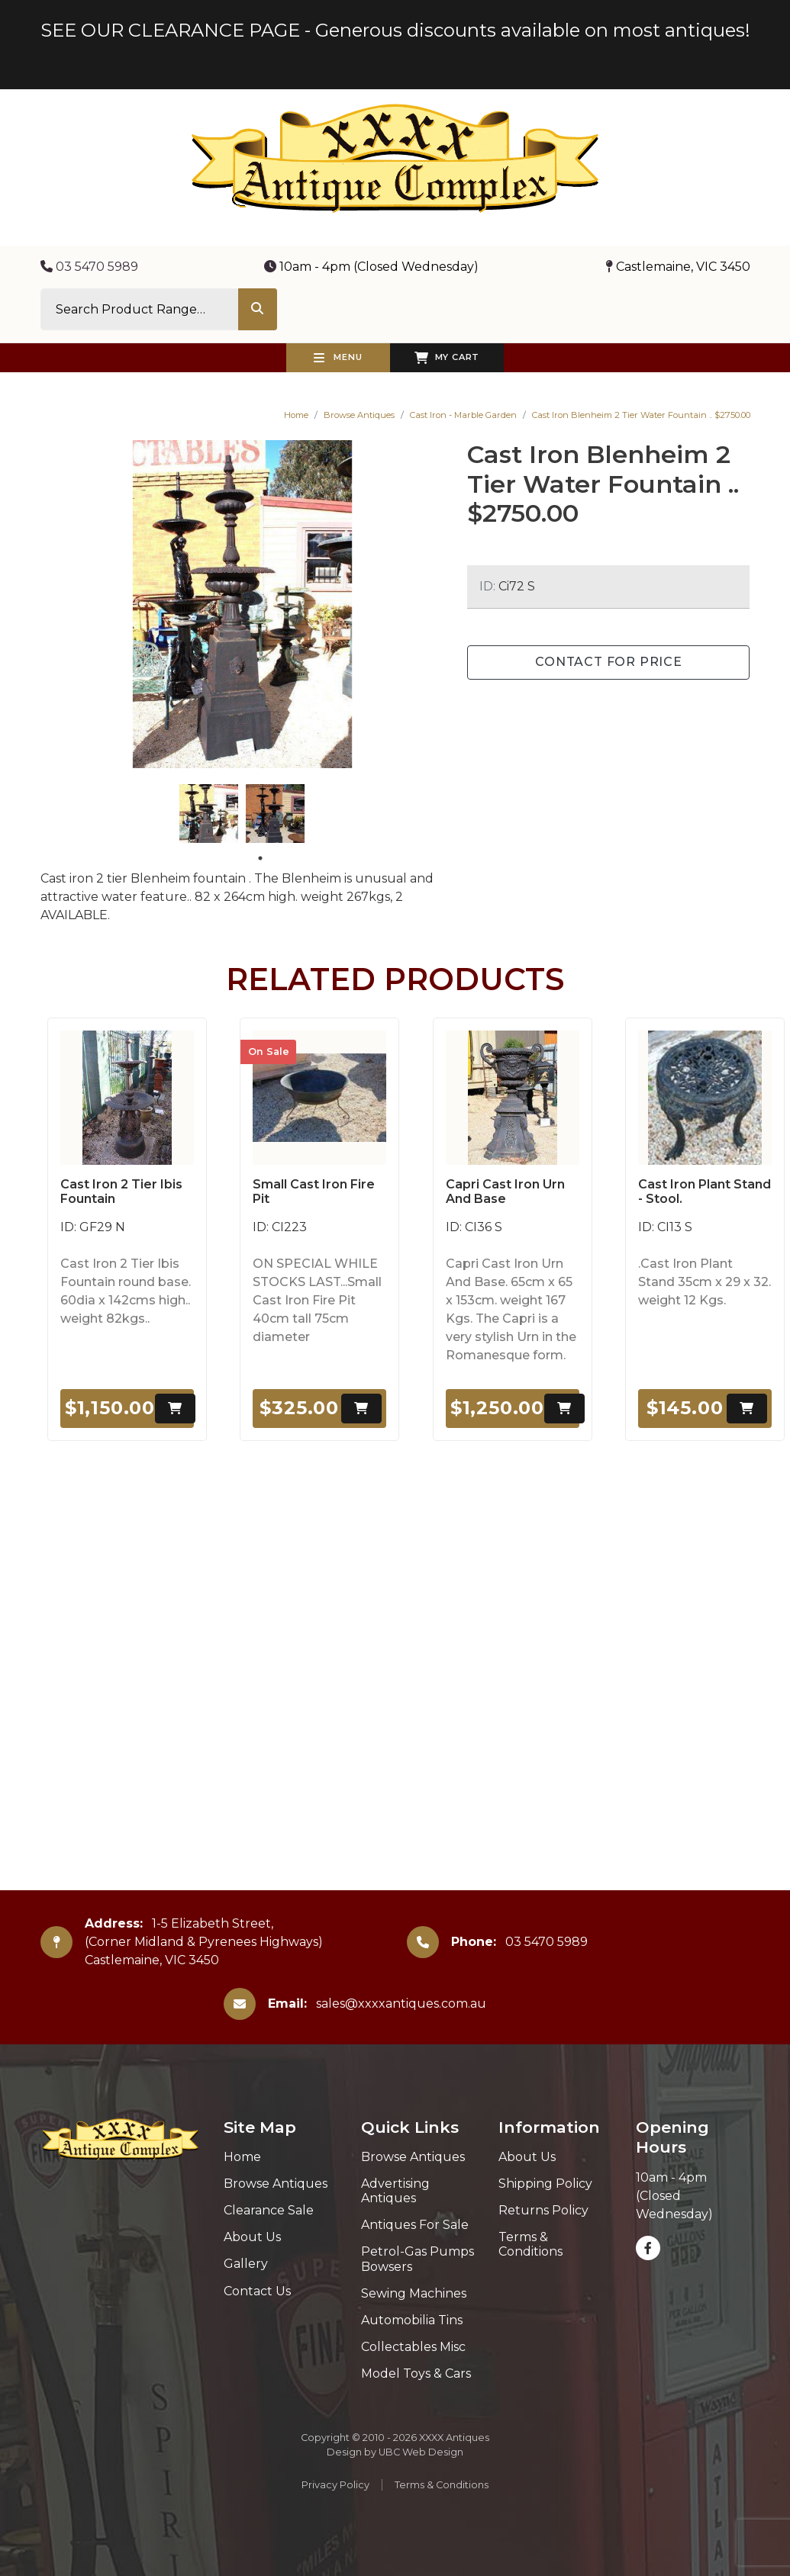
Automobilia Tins (412, 2320)
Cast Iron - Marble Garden (463, 415)
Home (296, 415)
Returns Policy (543, 2210)
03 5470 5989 (89, 266)
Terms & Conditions (530, 2244)
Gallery (246, 2263)
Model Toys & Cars (416, 2373)
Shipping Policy (545, 2183)
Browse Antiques (359, 415)
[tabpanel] (209, 813)
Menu (338, 358)
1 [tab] (260, 858)
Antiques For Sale (415, 2224)
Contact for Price (608, 661)
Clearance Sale (269, 2210)
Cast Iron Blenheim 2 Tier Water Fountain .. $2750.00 (641, 415)
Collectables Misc (413, 2347)
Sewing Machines (413, 2293)
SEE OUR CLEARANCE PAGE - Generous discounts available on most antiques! (395, 30)
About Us (252, 2237)
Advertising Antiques (395, 2190)
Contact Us (257, 2291)
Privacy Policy (335, 2485)
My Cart (446, 358)
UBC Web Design (421, 2452)
